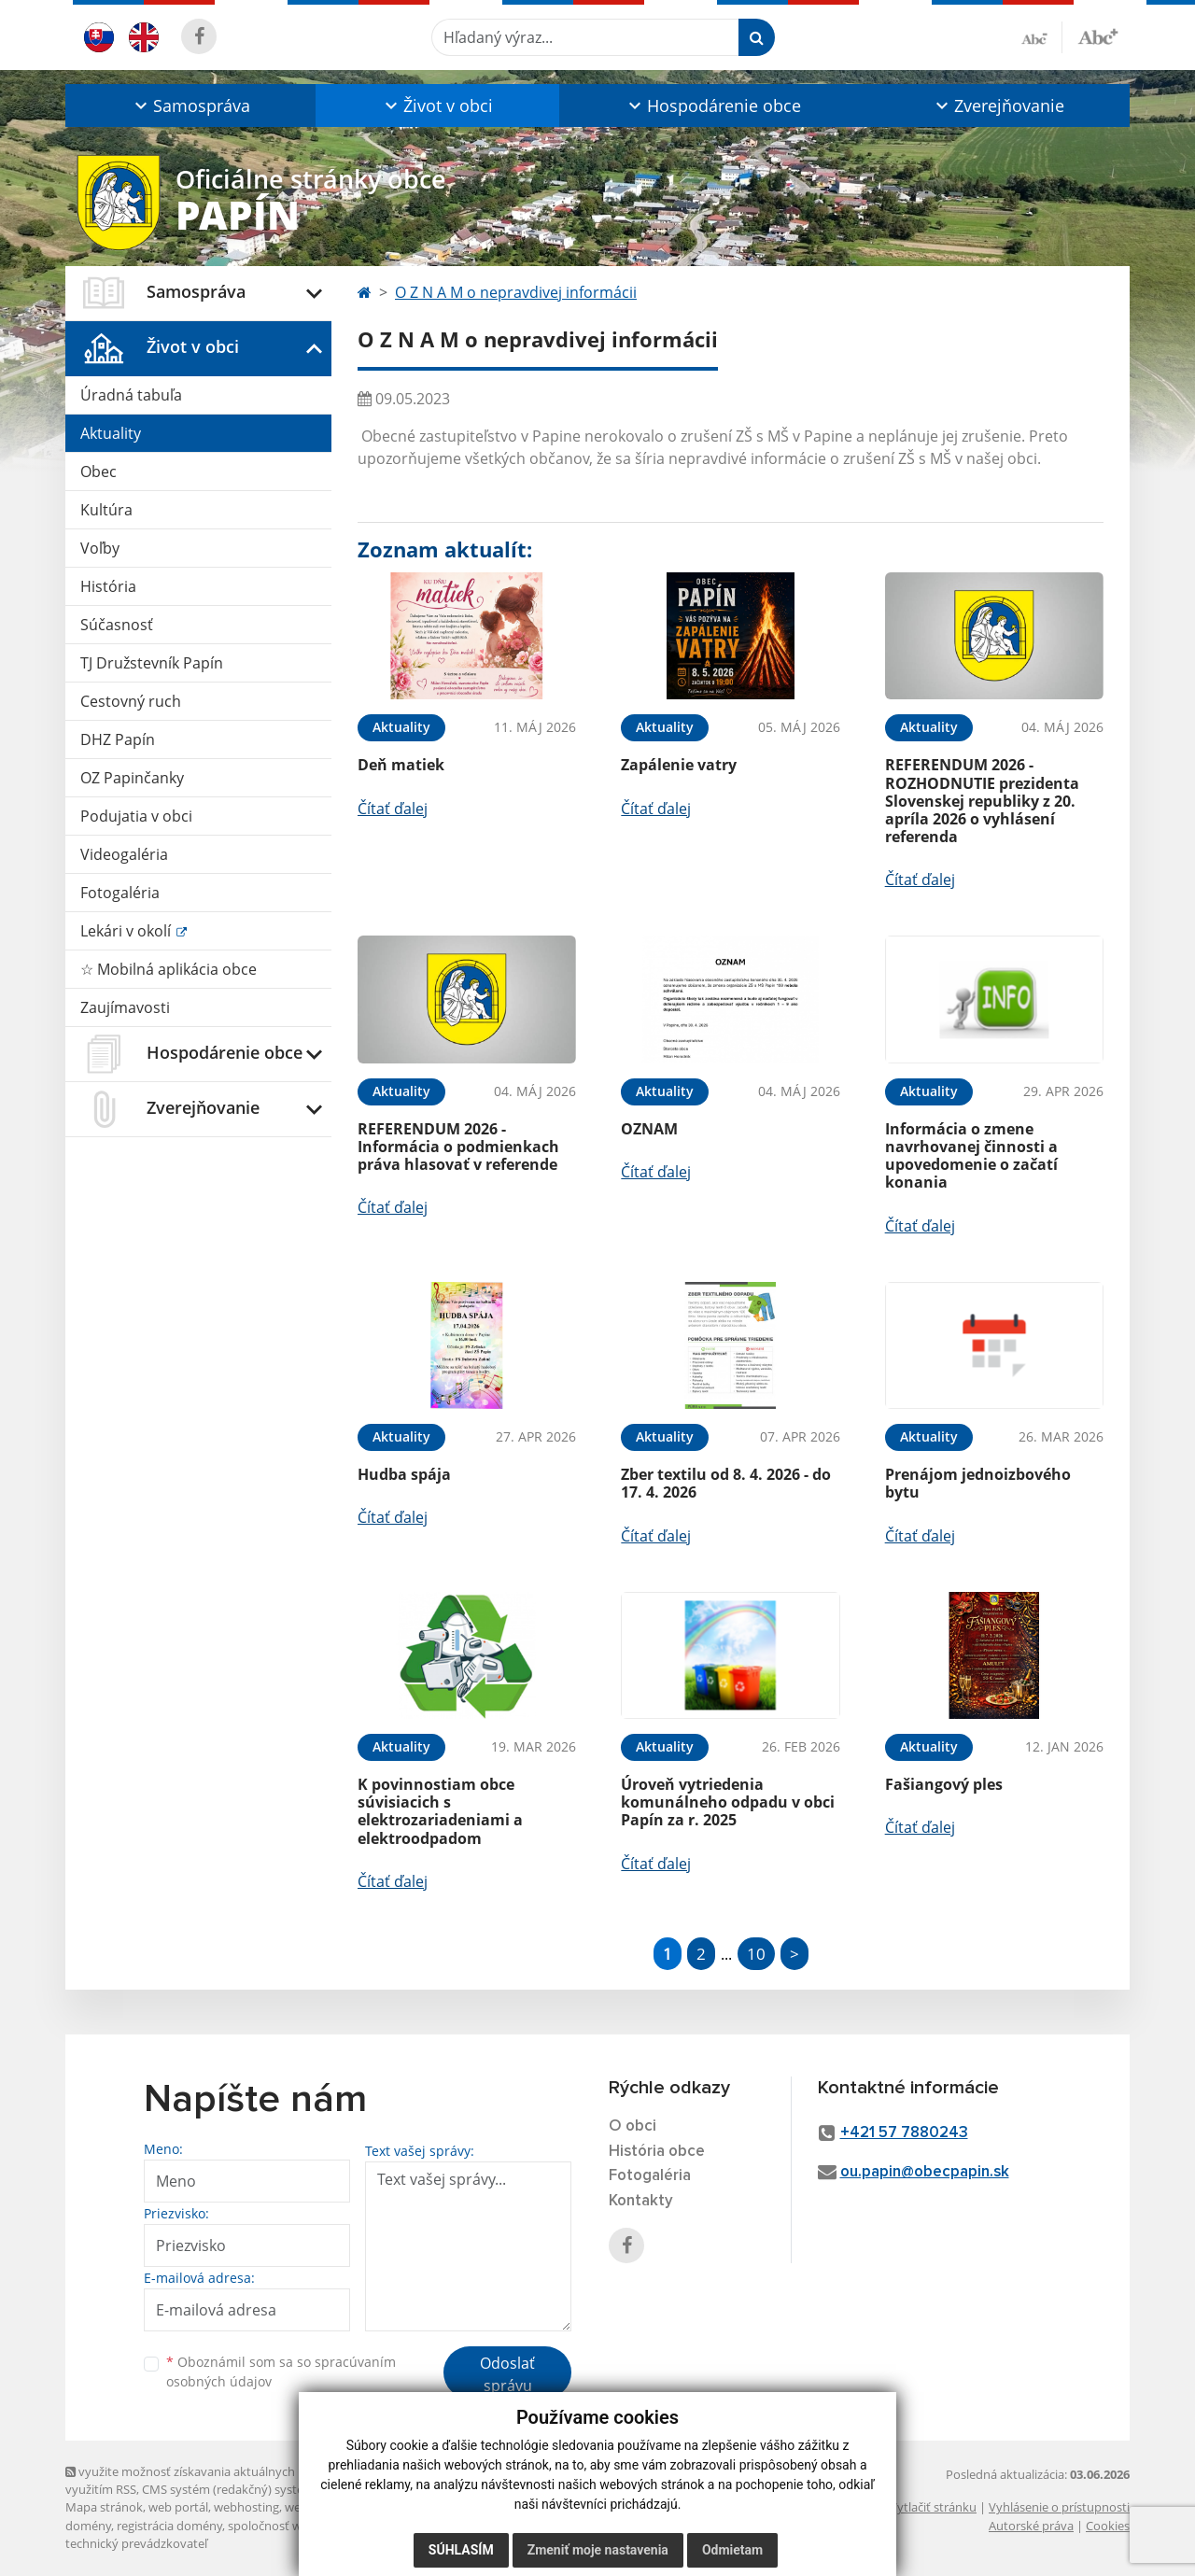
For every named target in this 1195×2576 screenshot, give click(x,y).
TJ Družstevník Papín (151, 663)
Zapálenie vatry (679, 764)
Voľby (100, 548)
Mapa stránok (104, 2507)
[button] (190, 105)
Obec (98, 471)
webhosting (246, 2507)
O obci (632, 2126)
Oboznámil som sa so (281, 2371)
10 (756, 1953)
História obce (657, 2152)
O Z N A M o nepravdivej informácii (516, 292)
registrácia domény (169, 2525)
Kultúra (106, 510)
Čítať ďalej (393, 808)
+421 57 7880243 (904, 2133)
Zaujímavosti (125, 1007)
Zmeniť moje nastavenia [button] (597, 2549)
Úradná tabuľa (131, 395)
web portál (178, 2507)
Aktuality (110, 433)
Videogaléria (124, 854)
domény (88, 2525)
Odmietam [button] (732, 2549)
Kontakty (641, 2201)
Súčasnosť (116, 624)
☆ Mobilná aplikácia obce (168, 969)
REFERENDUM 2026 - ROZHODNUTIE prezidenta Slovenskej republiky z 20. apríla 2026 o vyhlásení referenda (982, 800)
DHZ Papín (117, 739)
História (108, 586)
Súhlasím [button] (461, 2549)
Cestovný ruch (130, 701)
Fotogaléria (120, 892)
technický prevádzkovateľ (136, 2543)
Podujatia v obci (136, 816)
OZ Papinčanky (132, 777)
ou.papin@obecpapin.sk (924, 2172)
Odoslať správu (507, 2374)
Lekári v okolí (127, 931)
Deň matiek (401, 764)
